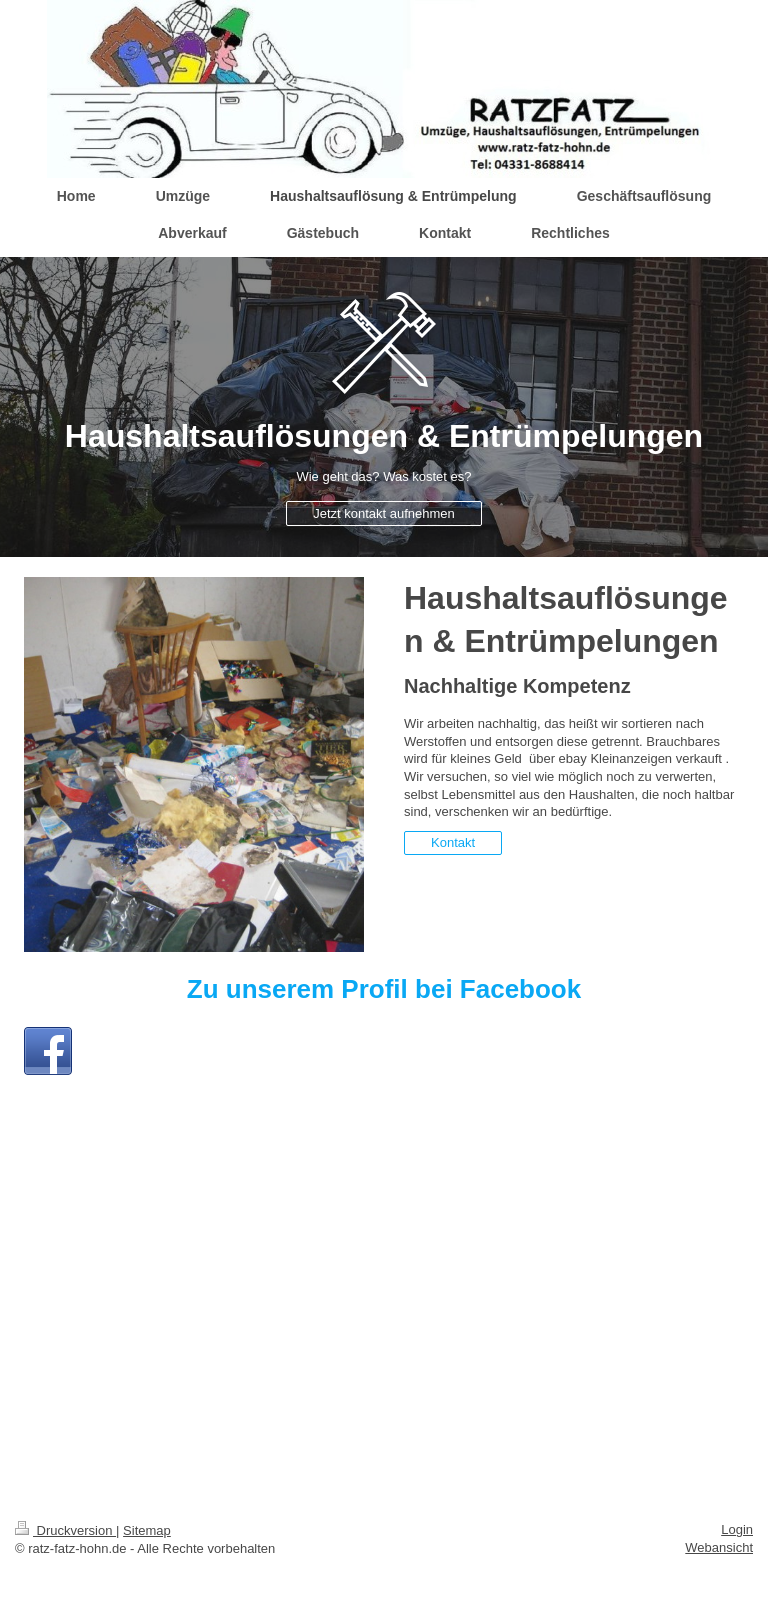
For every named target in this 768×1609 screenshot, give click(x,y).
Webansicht (719, 1547)
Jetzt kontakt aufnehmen (384, 513)
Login (737, 1529)
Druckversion (65, 1530)
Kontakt (453, 842)
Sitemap (147, 1530)
